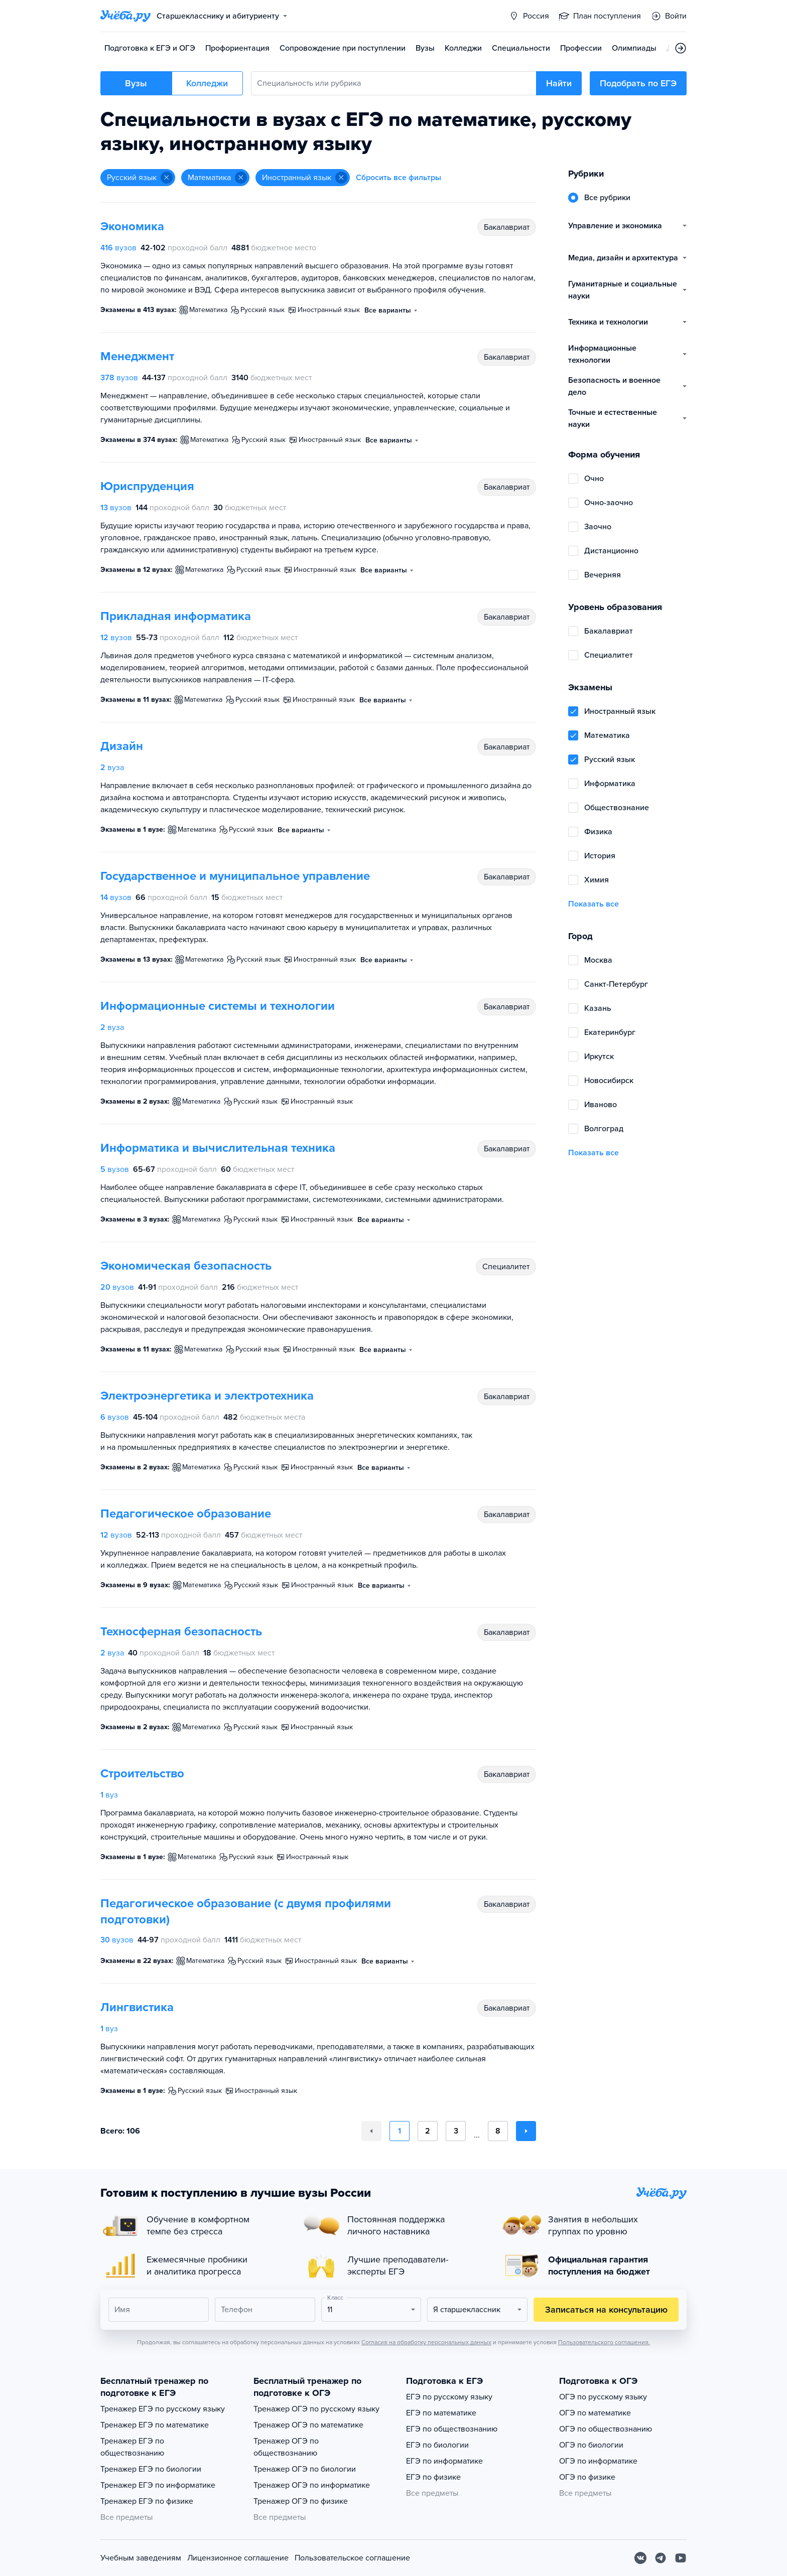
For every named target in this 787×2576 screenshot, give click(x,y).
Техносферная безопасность (181, 1631)
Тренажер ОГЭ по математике (308, 2425)
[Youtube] (681, 2558)
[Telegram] (660, 2558)
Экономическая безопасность (186, 1266)
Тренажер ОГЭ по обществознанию (286, 2447)
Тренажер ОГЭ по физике (300, 2501)
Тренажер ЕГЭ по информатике (157, 2485)
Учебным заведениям (140, 2558)
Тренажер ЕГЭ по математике (154, 2425)
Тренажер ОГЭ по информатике (311, 2485)
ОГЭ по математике (595, 2413)
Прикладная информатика (175, 616)
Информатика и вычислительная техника (217, 1148)
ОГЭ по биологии (591, 2445)
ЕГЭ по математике (441, 2413)
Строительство (142, 1773)
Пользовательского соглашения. (604, 2342)
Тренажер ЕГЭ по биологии (150, 2469)
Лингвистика (137, 2007)
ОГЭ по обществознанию (605, 2429)
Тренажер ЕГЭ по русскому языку (162, 2409)
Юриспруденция (147, 486)
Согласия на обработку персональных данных (426, 2342)
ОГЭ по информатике (598, 2461)
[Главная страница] (125, 16)
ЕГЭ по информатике (444, 2461)
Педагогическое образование (185, 1513)
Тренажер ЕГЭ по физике (146, 2501)
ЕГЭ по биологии (437, 2445)
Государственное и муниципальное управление (235, 876)
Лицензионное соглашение (238, 2558)
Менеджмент (137, 356)
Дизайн (121, 746)
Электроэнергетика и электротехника (207, 1396)
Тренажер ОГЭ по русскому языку (316, 2409)
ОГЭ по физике (587, 2477)
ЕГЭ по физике (433, 2477)
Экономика (132, 226)
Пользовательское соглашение (352, 2558)
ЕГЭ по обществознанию (451, 2429)
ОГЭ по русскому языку (603, 2397)
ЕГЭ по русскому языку (449, 2397)
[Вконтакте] (640, 2558)
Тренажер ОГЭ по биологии (304, 2469)
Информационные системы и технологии (217, 1006)
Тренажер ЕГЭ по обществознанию (132, 2447)
